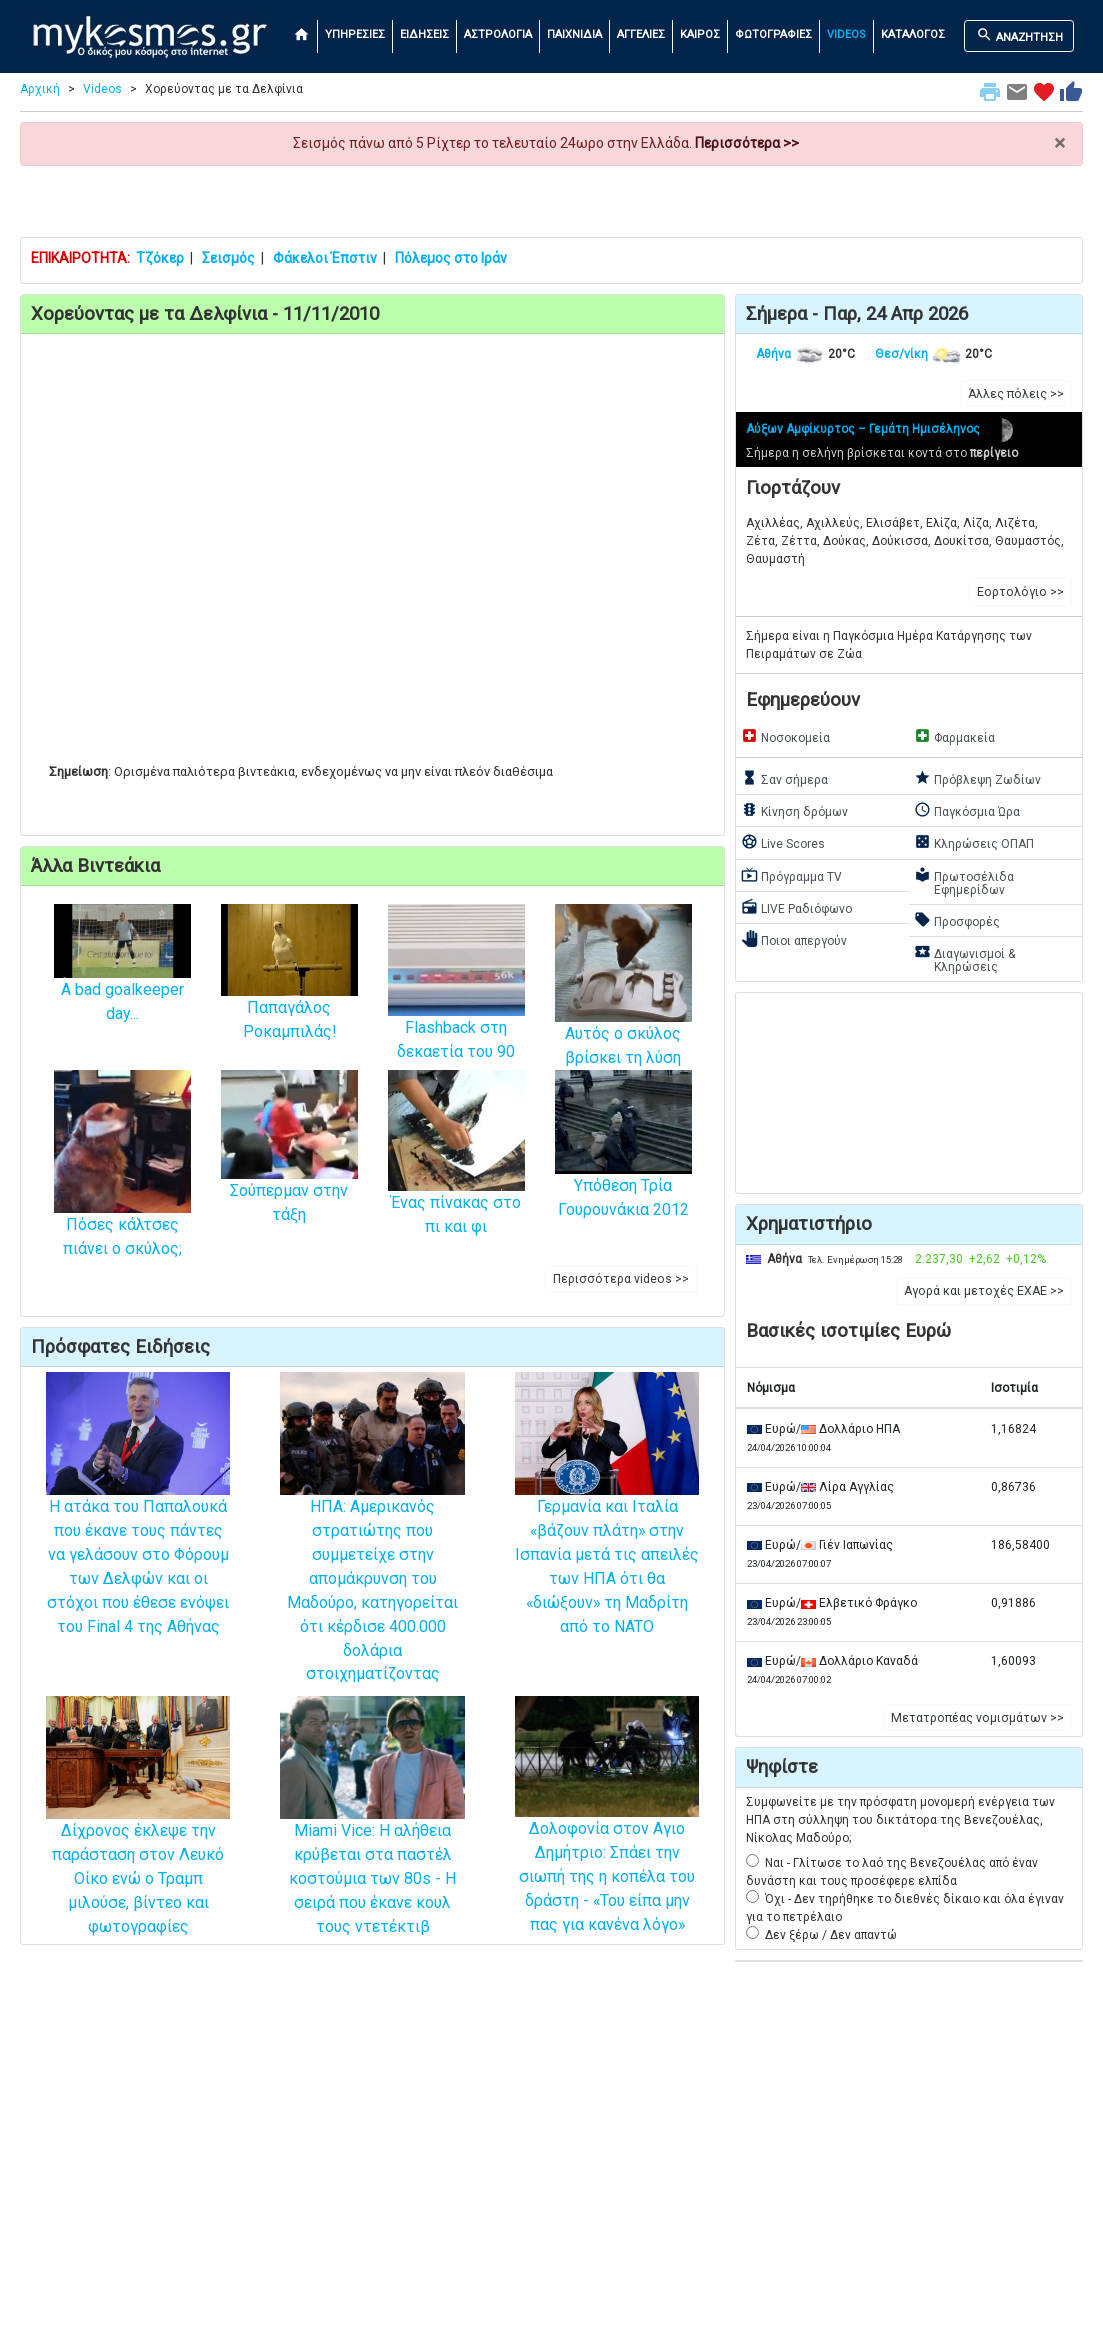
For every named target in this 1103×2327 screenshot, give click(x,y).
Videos (102, 89)
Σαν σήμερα (784, 778)
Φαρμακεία (954, 736)
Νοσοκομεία (785, 736)
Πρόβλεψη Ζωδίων (977, 778)
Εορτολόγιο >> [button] (1020, 592)
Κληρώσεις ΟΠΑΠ (974, 842)
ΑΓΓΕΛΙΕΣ (641, 34)
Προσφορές (957, 920)
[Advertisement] (552, 201)
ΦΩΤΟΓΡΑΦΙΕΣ (773, 34)
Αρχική (40, 89)
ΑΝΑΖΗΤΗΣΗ (1019, 35)
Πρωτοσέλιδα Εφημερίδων (964, 881)
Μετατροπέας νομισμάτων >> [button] (977, 1718)
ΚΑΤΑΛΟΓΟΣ (913, 34)
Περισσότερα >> (747, 143)
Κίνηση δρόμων (794, 810)
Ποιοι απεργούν (794, 939)
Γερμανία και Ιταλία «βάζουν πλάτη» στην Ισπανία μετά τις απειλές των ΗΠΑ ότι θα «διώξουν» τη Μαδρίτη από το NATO (607, 1529)
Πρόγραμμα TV (791, 875)
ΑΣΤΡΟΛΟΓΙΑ (498, 34)
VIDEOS (846, 34)
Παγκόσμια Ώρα (967, 810)
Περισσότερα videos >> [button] (621, 1279)
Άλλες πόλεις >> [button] (1016, 394)
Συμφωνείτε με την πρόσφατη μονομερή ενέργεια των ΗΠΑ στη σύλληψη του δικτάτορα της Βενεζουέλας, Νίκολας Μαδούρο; (900, 1820)
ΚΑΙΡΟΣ (700, 34)
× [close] (1059, 143)
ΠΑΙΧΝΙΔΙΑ (574, 34)
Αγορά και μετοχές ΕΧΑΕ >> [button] (984, 1291)
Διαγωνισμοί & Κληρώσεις (964, 958)
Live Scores (783, 842)
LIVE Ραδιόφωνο (796, 907)
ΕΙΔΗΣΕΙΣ (424, 34)
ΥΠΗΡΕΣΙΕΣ (355, 34)
